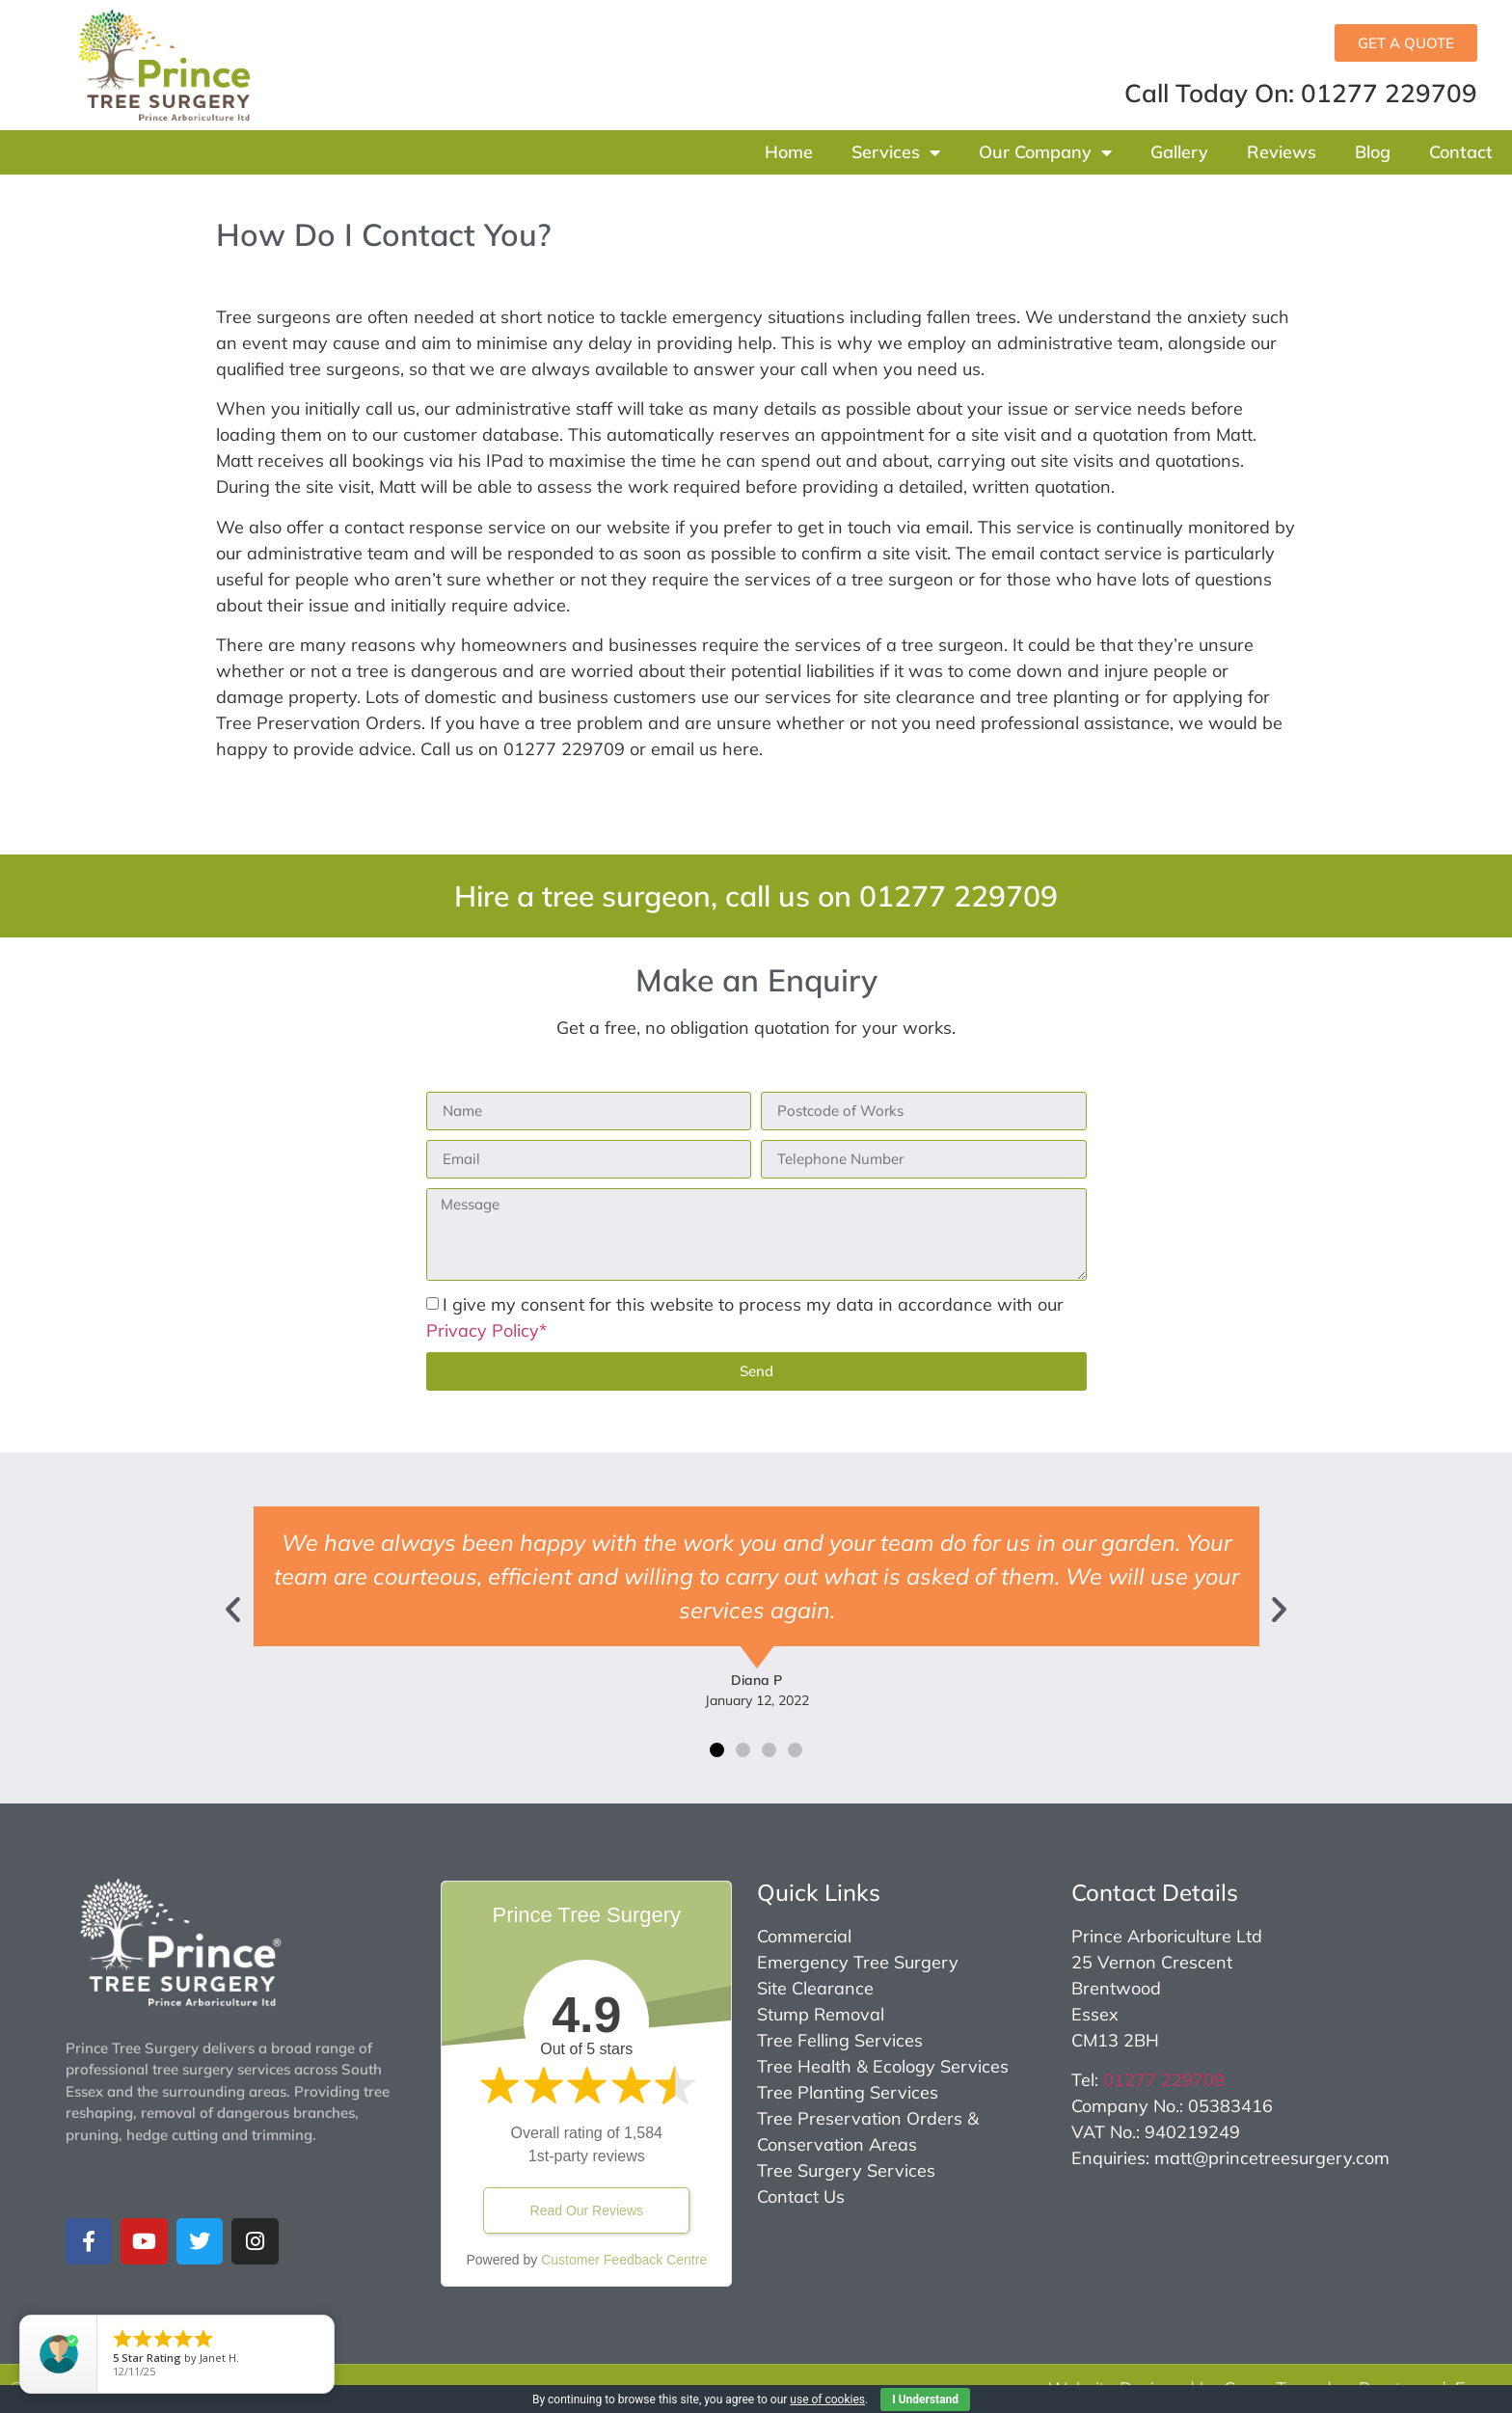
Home (789, 152)
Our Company (1045, 152)
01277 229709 (1164, 2080)
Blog (1372, 152)
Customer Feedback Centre (624, 2259)
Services (895, 152)
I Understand (925, 2399)
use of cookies (827, 2399)
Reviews (1281, 152)
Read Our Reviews (587, 2210)
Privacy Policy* (486, 1330)
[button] (233, 1608)
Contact (1461, 152)
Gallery (1179, 152)
